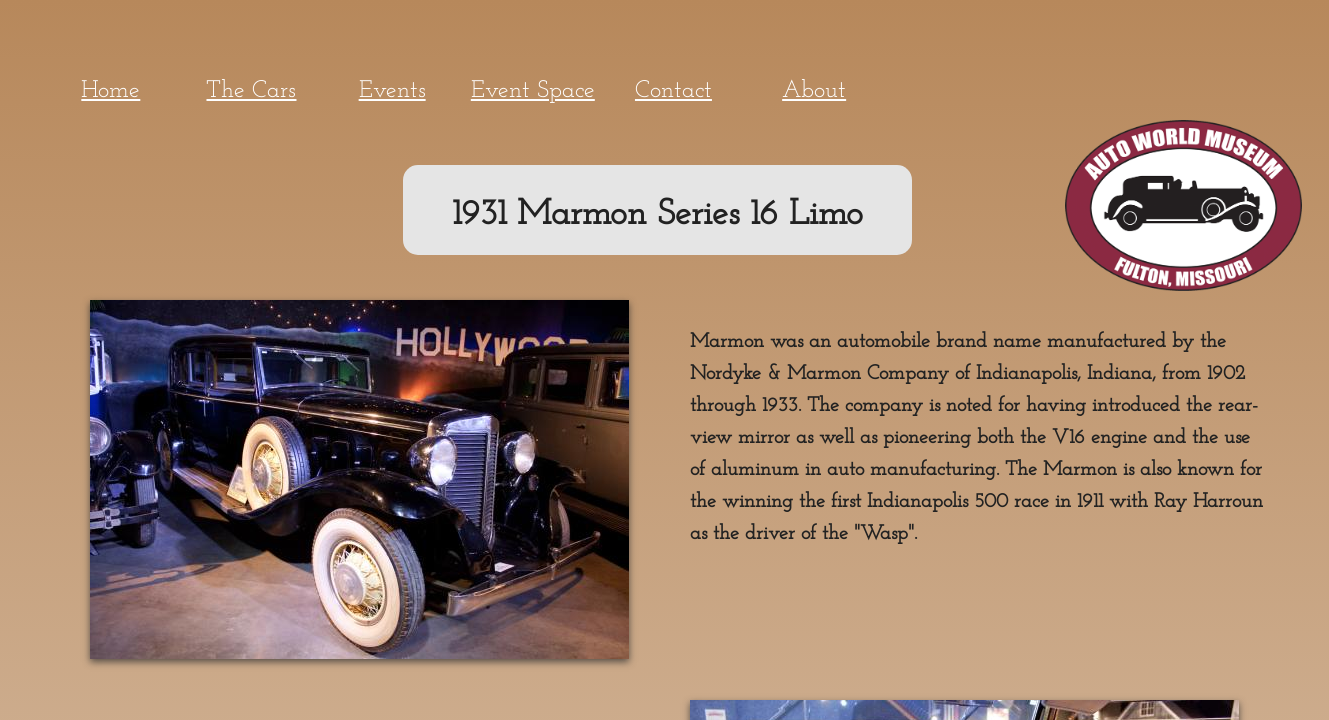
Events (392, 91)
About (814, 91)
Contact (673, 91)
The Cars (251, 91)
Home (110, 91)
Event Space (533, 91)
